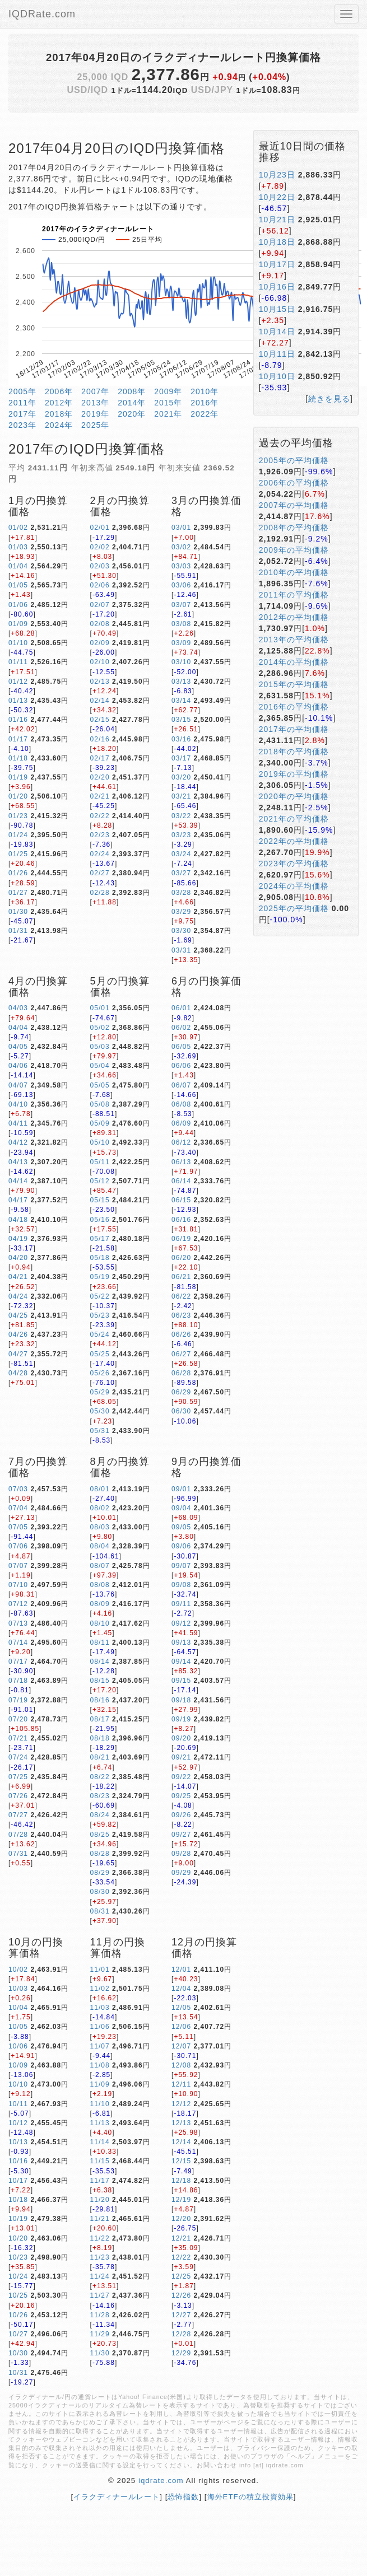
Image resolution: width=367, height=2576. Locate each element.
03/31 (181, 950)
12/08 (181, 2065)
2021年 (168, 413)
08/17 (100, 1719)
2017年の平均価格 (294, 729)
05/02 (100, 1028)
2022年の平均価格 (294, 841)
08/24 (100, 1815)
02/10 (100, 662)
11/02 (100, 1988)
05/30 (100, 1411)
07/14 (18, 1642)
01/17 (18, 739)
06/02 (181, 1028)
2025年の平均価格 (294, 908)
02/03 (100, 566)
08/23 (100, 1796)
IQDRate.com (42, 14)
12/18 (181, 2181)
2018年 (59, 413)
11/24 (100, 2276)
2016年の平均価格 (294, 706)
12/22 (181, 2257)
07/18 (18, 1680)
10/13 (18, 2142)
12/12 (181, 2104)
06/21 (181, 1277)
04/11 (18, 1123)
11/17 (100, 2181)
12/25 (181, 2276)
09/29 (181, 1873)
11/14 (100, 2142)
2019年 (95, 413)
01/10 (18, 643)
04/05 (18, 1047)
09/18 (181, 1700)
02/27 (100, 873)
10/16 (18, 2161)
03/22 (181, 816)
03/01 (181, 527)
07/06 (18, 1546)
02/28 (100, 893)
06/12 (181, 1142)
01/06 (18, 605)
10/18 (18, 2200)
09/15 (181, 1680)
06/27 (181, 1354)
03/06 (181, 585)
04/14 (18, 1181)
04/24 (18, 1296)
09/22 (181, 1777)
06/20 (181, 1258)
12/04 (181, 1988)
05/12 (100, 1181)
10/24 (18, 2276)
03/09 (181, 643)
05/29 (100, 1392)
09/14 (181, 1661)
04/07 (18, 1085)
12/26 (181, 2295)
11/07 (100, 2046)
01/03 (18, 547)
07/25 (18, 1777)
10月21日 (277, 219)
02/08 (100, 624)
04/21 (18, 1277)
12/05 (181, 2008)
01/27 (18, 893)
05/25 (100, 1354)
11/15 (100, 2161)
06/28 (181, 1373)
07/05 (18, 1527)
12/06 (181, 2027)
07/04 (18, 1508)
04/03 (18, 1008)
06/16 (181, 1220)
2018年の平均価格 (294, 751)
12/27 (181, 2315)
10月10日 (277, 376)
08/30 (100, 1892)
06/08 (181, 1104)
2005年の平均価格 (294, 460)
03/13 (181, 681)
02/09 (100, 643)
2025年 (95, 425)
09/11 (181, 1604)
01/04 (18, 566)
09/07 (181, 1566)
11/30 (100, 2353)
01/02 (18, 527)
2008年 (132, 391)
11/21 (100, 2219)
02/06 (100, 585)
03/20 (181, 777)
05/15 (100, 1200)
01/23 (18, 816)
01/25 (18, 854)
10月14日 (277, 331)
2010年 (205, 391)
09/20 (181, 1738)
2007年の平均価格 (294, 505)
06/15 (181, 1200)
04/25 (18, 1315)
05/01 (100, 1008)
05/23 (100, 1315)
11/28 (100, 2315)
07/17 (18, 1661)
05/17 (100, 1239)
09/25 (181, 1796)
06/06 (181, 1066)
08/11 (100, 1642)
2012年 (59, 402)
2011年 (22, 402)
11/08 (100, 2065)
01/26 (18, 873)
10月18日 (277, 241)
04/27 (18, 1354)
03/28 (181, 893)
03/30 (181, 931)
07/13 (18, 1623)
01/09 (18, 624)
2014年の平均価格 (294, 661)
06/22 (181, 1296)
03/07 (181, 605)
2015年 (168, 402)
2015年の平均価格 (294, 684)
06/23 (181, 1315)
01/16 (18, 720)
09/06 (181, 1546)
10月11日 (277, 353)
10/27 (18, 2334)
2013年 (95, 402)
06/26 (181, 1334)
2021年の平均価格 (294, 818)
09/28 (181, 1854)
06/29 (181, 1392)
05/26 (100, 1373)
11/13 (100, 2123)
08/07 (100, 1566)
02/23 (100, 835)
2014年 (132, 402)
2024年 (59, 425)
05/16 (100, 1220)
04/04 (18, 1028)
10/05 (18, 2027)
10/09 (18, 2065)
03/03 (181, 566)
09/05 (181, 1527)
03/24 (181, 854)
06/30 (181, 1411)
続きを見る (329, 398)
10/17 (18, 2181)
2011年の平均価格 (294, 594)
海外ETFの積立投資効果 (250, 2497)
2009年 (168, 391)
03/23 (181, 835)
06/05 (181, 1047)
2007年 (95, 391)
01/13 (18, 700)
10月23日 (277, 174)
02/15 (100, 720)
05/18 (100, 1258)
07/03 (18, 1489)
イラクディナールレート (116, 2497)
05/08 (100, 1104)
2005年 (22, 391)
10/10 (18, 2084)
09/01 (181, 1489)
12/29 (181, 2353)
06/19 (181, 1239)
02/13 (100, 681)
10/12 (18, 2123)
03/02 (181, 547)
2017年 (22, 413)
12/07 (181, 2046)
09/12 (181, 1623)
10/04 (18, 2008)
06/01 (181, 1008)
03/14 (181, 700)
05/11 (100, 1162)
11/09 (100, 2084)
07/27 (18, 1815)
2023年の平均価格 (294, 863)
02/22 (100, 816)
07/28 (18, 1834)
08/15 (100, 1680)
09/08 (181, 1585)
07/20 (18, 1719)
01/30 (18, 912)
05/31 (100, 1431)
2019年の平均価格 (294, 773)
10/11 (18, 2104)
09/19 (181, 1719)
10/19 (18, 2219)
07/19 (18, 1700)
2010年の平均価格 (294, 572)
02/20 (100, 777)
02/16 (100, 739)
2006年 (59, 391)
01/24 (18, 835)
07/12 (18, 1604)
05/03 (100, 1047)
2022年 (205, 413)
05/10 (100, 1142)
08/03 (100, 1527)
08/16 (100, 1700)
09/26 (181, 1815)
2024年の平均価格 (294, 885)
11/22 (100, 2238)
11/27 (100, 2295)
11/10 (100, 2104)
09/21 (181, 1757)
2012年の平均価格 (294, 617)
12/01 (181, 1969)
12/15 (181, 2161)
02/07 (100, 605)
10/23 (18, 2257)
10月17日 (277, 264)
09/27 (181, 1834)
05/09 (100, 1123)
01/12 (18, 681)
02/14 (100, 700)
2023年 (22, 425)
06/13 (181, 1162)
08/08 (100, 1585)
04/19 (18, 1239)
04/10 (18, 1104)
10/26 (18, 2315)
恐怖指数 (183, 2497)
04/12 (18, 1142)
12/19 (181, 2200)
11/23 (100, 2257)
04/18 (18, 1220)
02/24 (100, 854)
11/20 (100, 2200)
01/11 (18, 662)
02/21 (100, 796)
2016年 (205, 402)
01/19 (18, 777)
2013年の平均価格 (294, 639)
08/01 (100, 1489)
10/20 (18, 2238)
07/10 (18, 1585)
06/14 (181, 1181)
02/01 (100, 527)
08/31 (100, 1911)
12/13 (181, 2123)
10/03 (18, 1988)
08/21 (100, 1757)
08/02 (100, 1508)
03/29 (181, 912)
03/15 (181, 720)
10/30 (18, 2353)
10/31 (18, 2373)
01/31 (18, 931)
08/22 (100, 1777)
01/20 (18, 796)
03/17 (181, 758)
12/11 (181, 2084)
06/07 (181, 1085)
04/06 (18, 1066)
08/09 (100, 1604)
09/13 (181, 1642)
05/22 (100, 1296)
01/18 (18, 758)
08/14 (100, 1661)
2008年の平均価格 (294, 527)
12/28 (181, 2334)
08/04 (100, 1546)
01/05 (18, 585)
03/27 (181, 873)
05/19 (100, 1277)
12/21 (181, 2238)
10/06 (18, 2046)
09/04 (181, 1508)
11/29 (100, 2334)
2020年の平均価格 (294, 796)
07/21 (18, 1738)
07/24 (18, 1757)
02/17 (100, 758)
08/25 (100, 1834)
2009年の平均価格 (294, 549)
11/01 (100, 1969)
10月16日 (277, 286)
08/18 (100, 1738)
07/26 (18, 1796)
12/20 (181, 2219)
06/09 (181, 1123)
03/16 (181, 739)
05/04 (100, 1066)
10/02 (18, 1969)
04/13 (18, 1162)
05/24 (100, 1334)
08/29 (100, 1873)
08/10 (100, 1623)
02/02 (100, 547)
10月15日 (277, 309)
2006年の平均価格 (294, 482)
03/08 (181, 624)
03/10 (181, 662)
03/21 (181, 796)
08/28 (100, 1854)
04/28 (18, 1373)
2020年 (132, 413)
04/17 (18, 1200)
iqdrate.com (161, 2480)
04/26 (18, 1334)
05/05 (100, 1085)
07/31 (18, 1854)
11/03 (100, 2008)
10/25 (18, 2295)
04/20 (18, 1258)
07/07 (18, 1566)
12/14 (181, 2142)
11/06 (100, 2027)
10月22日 (277, 197)
